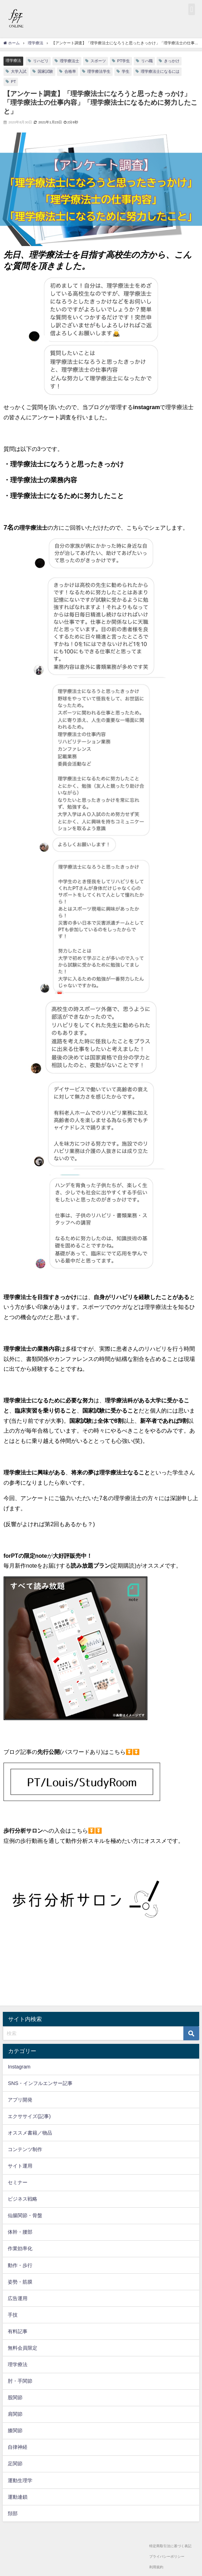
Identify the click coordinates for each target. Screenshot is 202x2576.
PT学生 (123, 61)
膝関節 (15, 2430)
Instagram (19, 2066)
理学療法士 (69, 61)
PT (13, 81)
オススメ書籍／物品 (30, 2132)
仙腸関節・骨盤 (25, 2215)
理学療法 (13, 60)
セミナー (17, 2182)
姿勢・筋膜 (20, 2281)
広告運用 (17, 2298)
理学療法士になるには (160, 71)
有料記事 (17, 2331)
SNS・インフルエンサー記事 (40, 2083)
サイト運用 (20, 2165)
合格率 (70, 71)
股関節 (15, 2397)
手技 (13, 2314)
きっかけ (171, 61)
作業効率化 (20, 2248)
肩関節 (15, 2414)
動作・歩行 (20, 2265)
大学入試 (18, 71)
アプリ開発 (20, 2099)
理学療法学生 (99, 71)
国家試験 (45, 71)
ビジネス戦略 (22, 2198)
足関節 (15, 2463)
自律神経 (17, 2447)
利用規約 (156, 2567)
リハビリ (41, 61)
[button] (191, 9)
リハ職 (147, 61)
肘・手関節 (20, 2380)
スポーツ (98, 61)
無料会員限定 (22, 2347)
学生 (126, 71)
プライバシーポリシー (166, 2556)
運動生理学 (20, 2480)
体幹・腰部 (20, 2231)
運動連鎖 (17, 2496)
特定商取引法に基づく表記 (170, 2546)
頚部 (13, 2513)
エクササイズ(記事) (29, 2116)
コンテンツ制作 (25, 2149)
